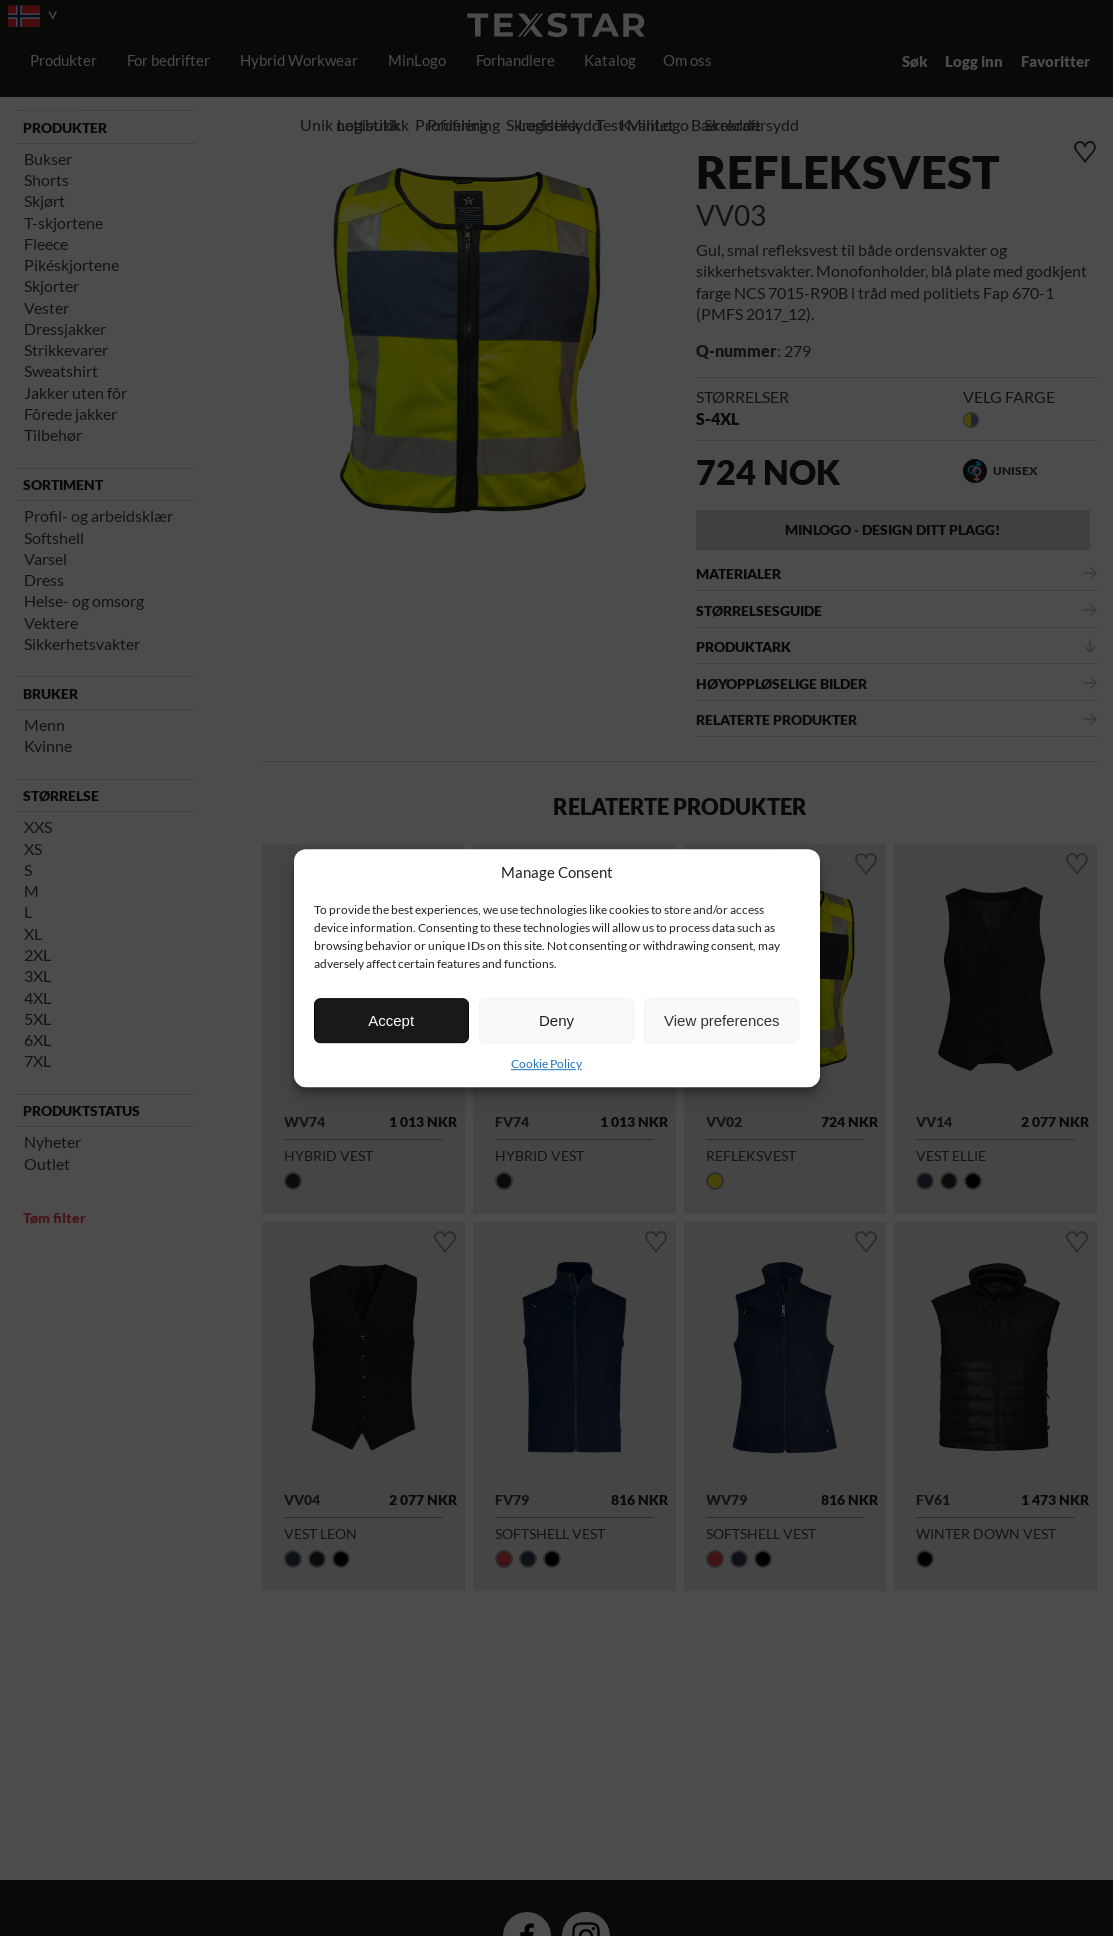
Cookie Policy (546, 1063)
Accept (391, 1020)
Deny (556, 1020)
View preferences (722, 1020)
